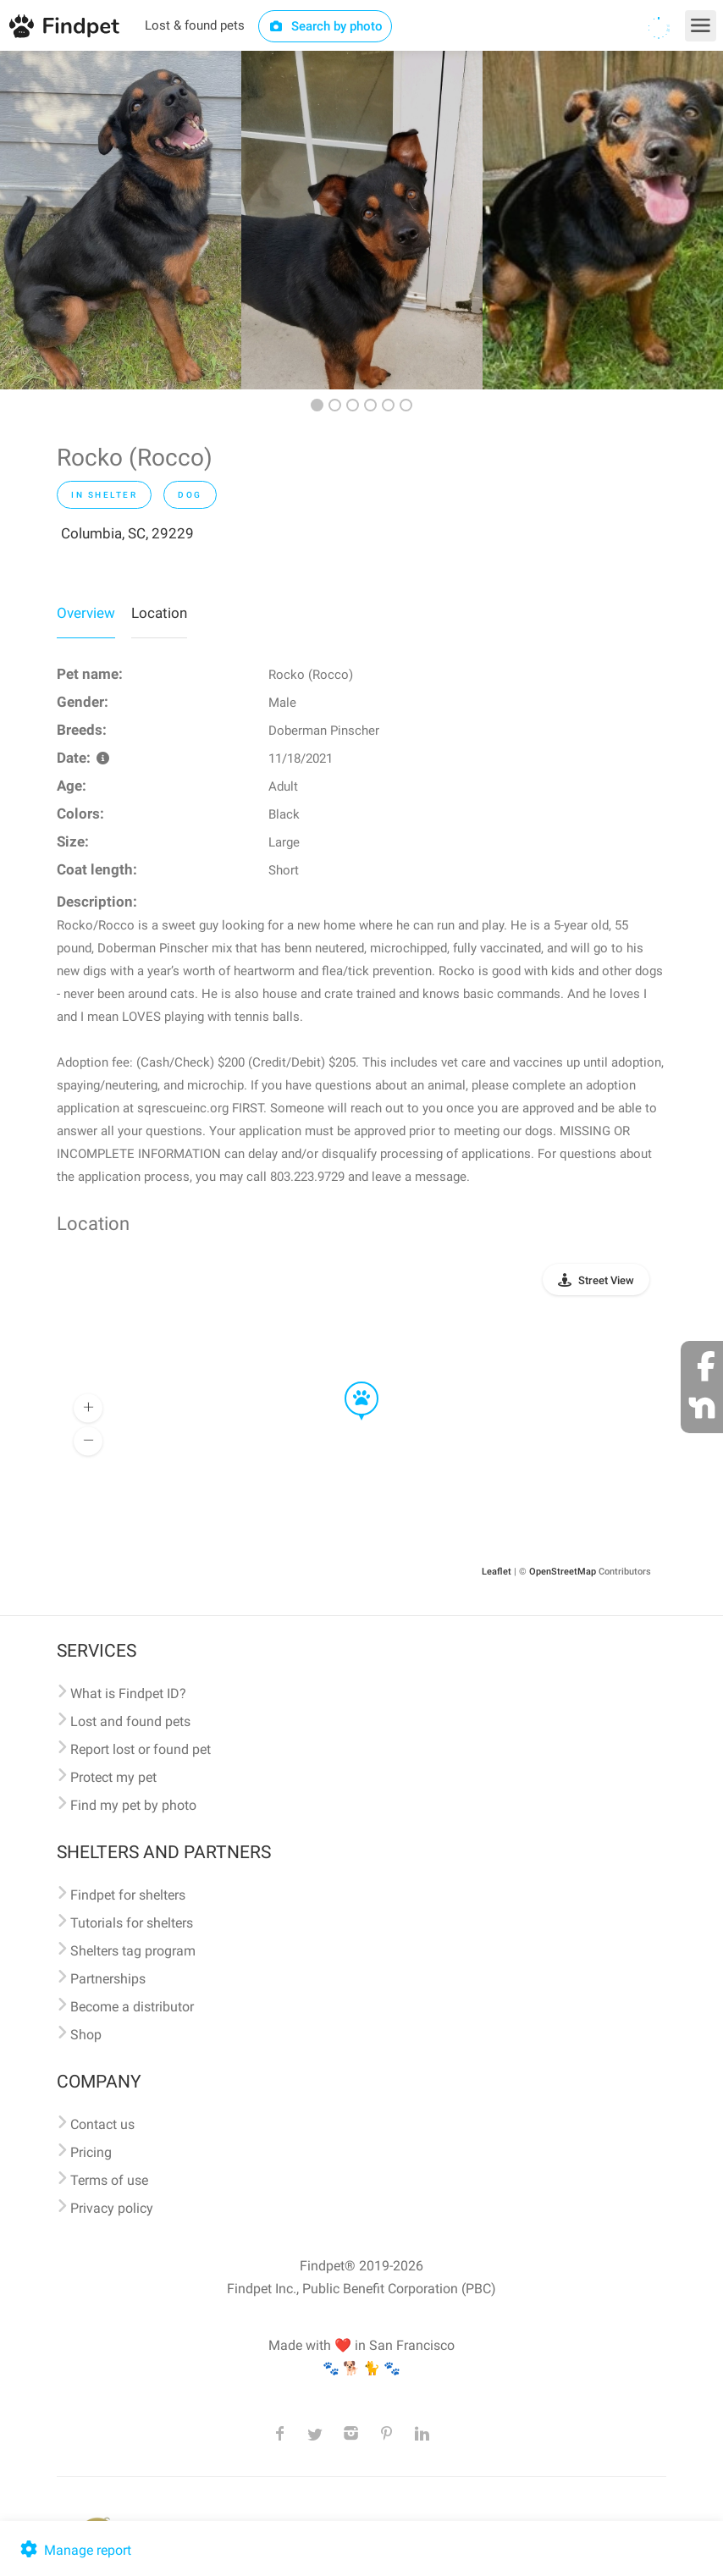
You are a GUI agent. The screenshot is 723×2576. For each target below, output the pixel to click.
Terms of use (109, 2180)
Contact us (102, 2124)
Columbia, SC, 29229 (127, 533)
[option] (120, 220)
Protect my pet (113, 1777)
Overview (86, 612)
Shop (86, 2035)
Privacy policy (111, 2208)
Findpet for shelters (127, 1895)
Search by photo (326, 26)
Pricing (91, 2152)
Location (159, 612)
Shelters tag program (133, 1951)
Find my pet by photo (133, 1805)
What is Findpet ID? (128, 1693)
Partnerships (108, 1979)
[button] (350, 1382)
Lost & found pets (195, 25)
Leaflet (496, 1571)
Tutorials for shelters (131, 1923)
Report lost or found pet (140, 1749)
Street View (606, 1280)
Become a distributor (132, 2007)
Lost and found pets (130, 1721)
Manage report (74, 2550)
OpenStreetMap (562, 1571)
